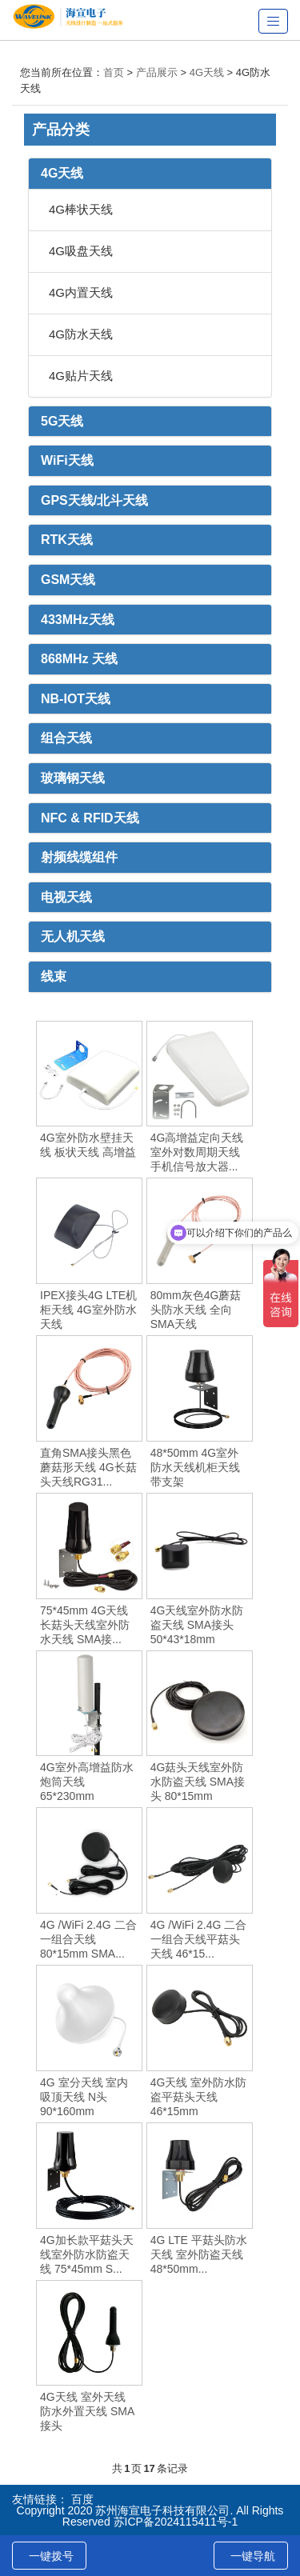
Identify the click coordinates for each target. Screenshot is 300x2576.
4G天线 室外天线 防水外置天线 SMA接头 (87, 2411)
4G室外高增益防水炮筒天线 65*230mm (87, 1781)
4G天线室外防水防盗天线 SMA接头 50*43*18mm (197, 1625)
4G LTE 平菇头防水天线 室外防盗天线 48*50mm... (198, 2254)
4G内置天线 (81, 292)
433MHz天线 (77, 619)
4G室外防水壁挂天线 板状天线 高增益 (88, 1144)
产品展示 (157, 72)
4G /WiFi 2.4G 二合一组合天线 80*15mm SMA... (88, 1939)
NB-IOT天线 (75, 699)
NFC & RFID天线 (90, 818)
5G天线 (62, 421)
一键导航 (252, 2556)
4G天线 (207, 72)
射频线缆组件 (79, 857)
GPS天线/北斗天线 (94, 500)
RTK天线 (67, 539)
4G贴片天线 (81, 375)
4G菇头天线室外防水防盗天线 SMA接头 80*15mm (197, 1781)
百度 (82, 2499)
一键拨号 (51, 2556)
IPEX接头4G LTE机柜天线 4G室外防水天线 (88, 1309)
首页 (113, 72)
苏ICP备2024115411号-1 (176, 2521)
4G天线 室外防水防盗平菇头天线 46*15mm (198, 2097)
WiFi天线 (67, 460)
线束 (53, 976)
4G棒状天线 (81, 209)
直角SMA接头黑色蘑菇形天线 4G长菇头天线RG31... (88, 1467)
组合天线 (66, 738)
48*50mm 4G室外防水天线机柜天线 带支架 (195, 1467)
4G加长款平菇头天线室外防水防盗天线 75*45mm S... (87, 2254)
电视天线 (66, 897)
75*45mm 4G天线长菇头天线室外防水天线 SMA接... (85, 1625)
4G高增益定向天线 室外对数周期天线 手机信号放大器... (197, 1152)
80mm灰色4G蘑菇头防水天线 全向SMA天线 (196, 1309)
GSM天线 (68, 579)
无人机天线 (73, 936)
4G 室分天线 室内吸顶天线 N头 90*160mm (84, 2097)
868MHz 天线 (79, 659)
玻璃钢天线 (73, 778)
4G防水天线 (81, 334)
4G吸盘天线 (81, 251)
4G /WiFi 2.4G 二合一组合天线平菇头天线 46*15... (198, 1939)
